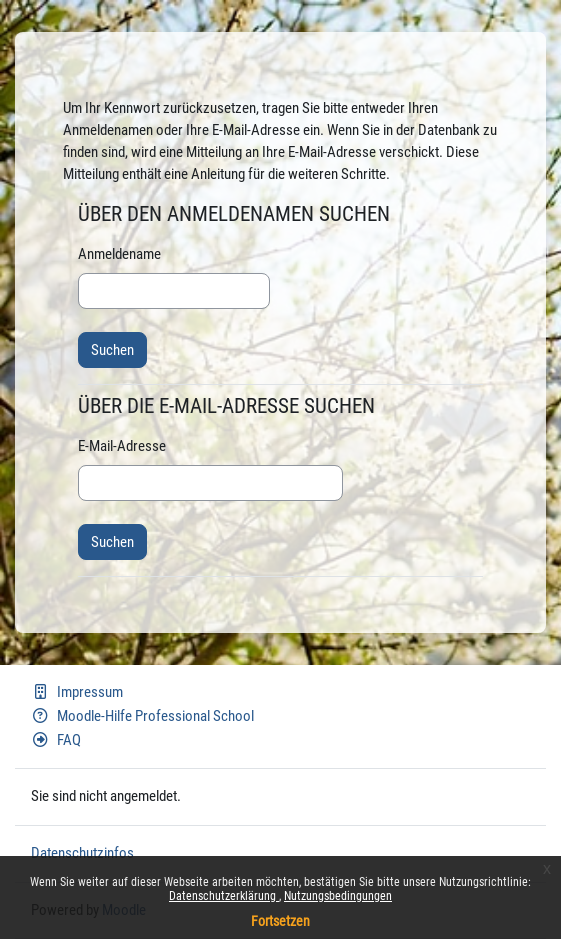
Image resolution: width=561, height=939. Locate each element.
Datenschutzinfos (82, 853)
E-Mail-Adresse (122, 446)
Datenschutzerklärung (224, 896)
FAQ (56, 740)
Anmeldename (119, 254)
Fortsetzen (280, 921)
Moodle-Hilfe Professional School (142, 716)
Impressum (77, 692)
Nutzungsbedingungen (338, 896)
